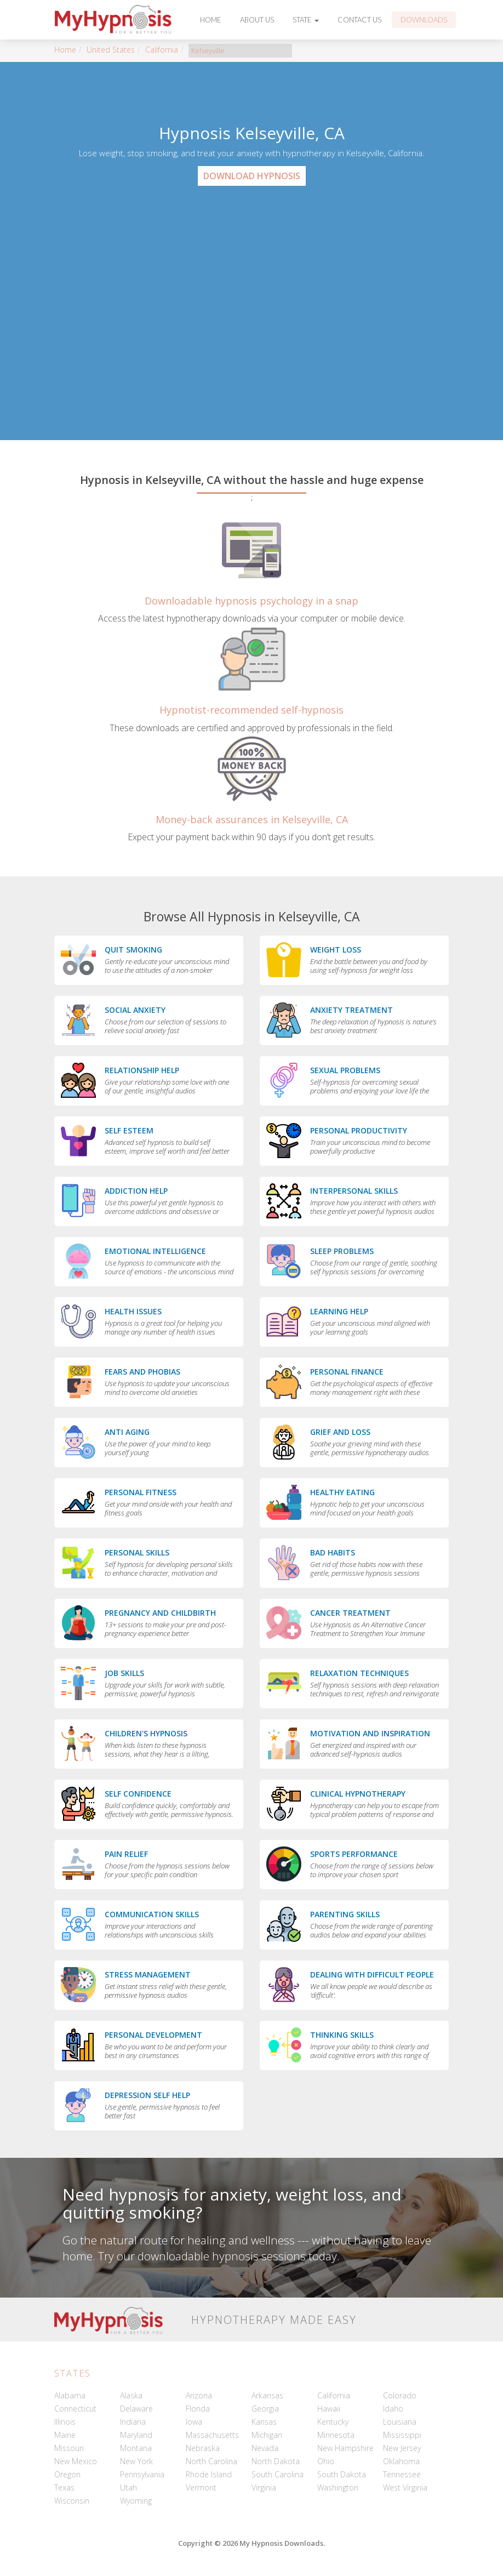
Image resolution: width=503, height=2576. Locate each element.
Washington (337, 2487)
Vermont (201, 2487)
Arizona (199, 2395)
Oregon (67, 2474)
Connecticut (75, 2408)
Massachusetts (212, 2435)
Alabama (69, 2395)
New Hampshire (345, 2448)
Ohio (325, 2461)
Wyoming (136, 2500)
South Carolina (278, 2474)
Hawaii (328, 2408)
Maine (65, 2435)
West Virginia (405, 2487)
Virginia (264, 2487)
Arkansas (267, 2395)
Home (210, 19)
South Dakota (341, 2474)
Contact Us (359, 19)
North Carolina (211, 2461)
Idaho (393, 2408)
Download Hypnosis (251, 176)
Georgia (265, 2408)
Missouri (69, 2448)
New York (136, 2461)
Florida (198, 2408)
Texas (64, 2487)
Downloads (424, 19)
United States (111, 49)
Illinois (65, 2422)
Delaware (136, 2408)
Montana (136, 2448)
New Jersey (402, 2448)
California (161, 49)
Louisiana (399, 2422)
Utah (128, 2487)
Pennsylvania (142, 2474)
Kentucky (332, 2422)
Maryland (136, 2435)
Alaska (131, 2395)
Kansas (264, 2422)
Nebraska (203, 2448)
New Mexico (75, 2461)
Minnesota (336, 2435)
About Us (257, 19)
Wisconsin (71, 2500)
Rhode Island (209, 2474)
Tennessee (402, 2474)
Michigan (267, 2435)
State (306, 19)
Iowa (194, 2422)
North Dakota (276, 2461)
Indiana (133, 2422)
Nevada (265, 2448)
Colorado (399, 2395)
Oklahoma (401, 2461)
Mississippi (402, 2435)
